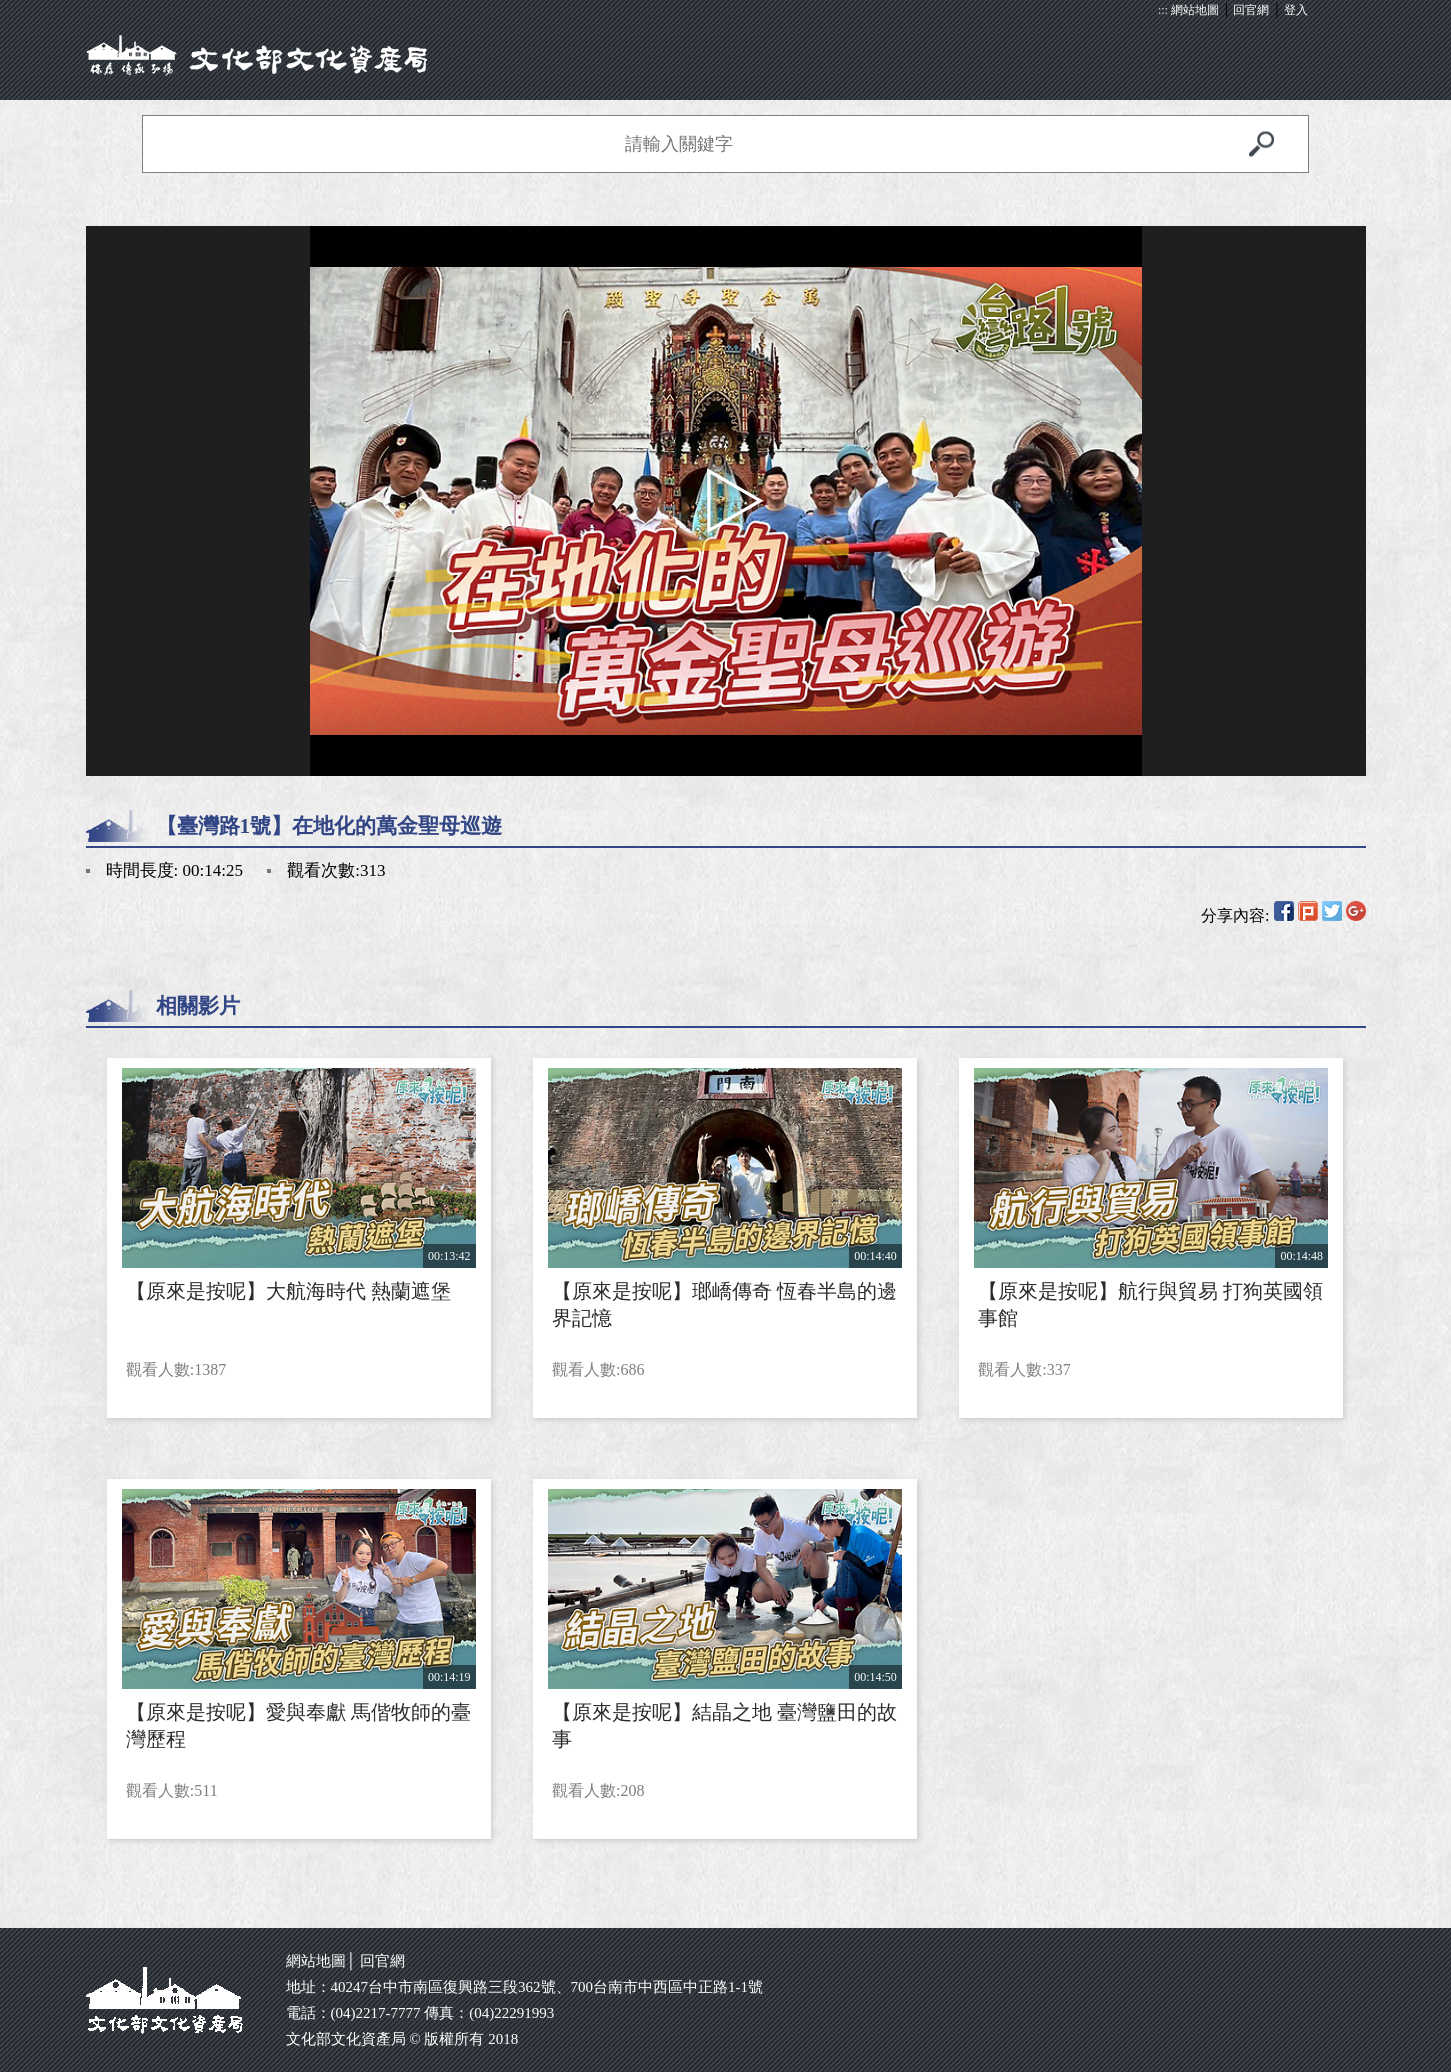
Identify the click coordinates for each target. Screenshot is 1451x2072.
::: (1163, 10)
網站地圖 (1195, 10)
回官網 (1251, 10)
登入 (1296, 10)
